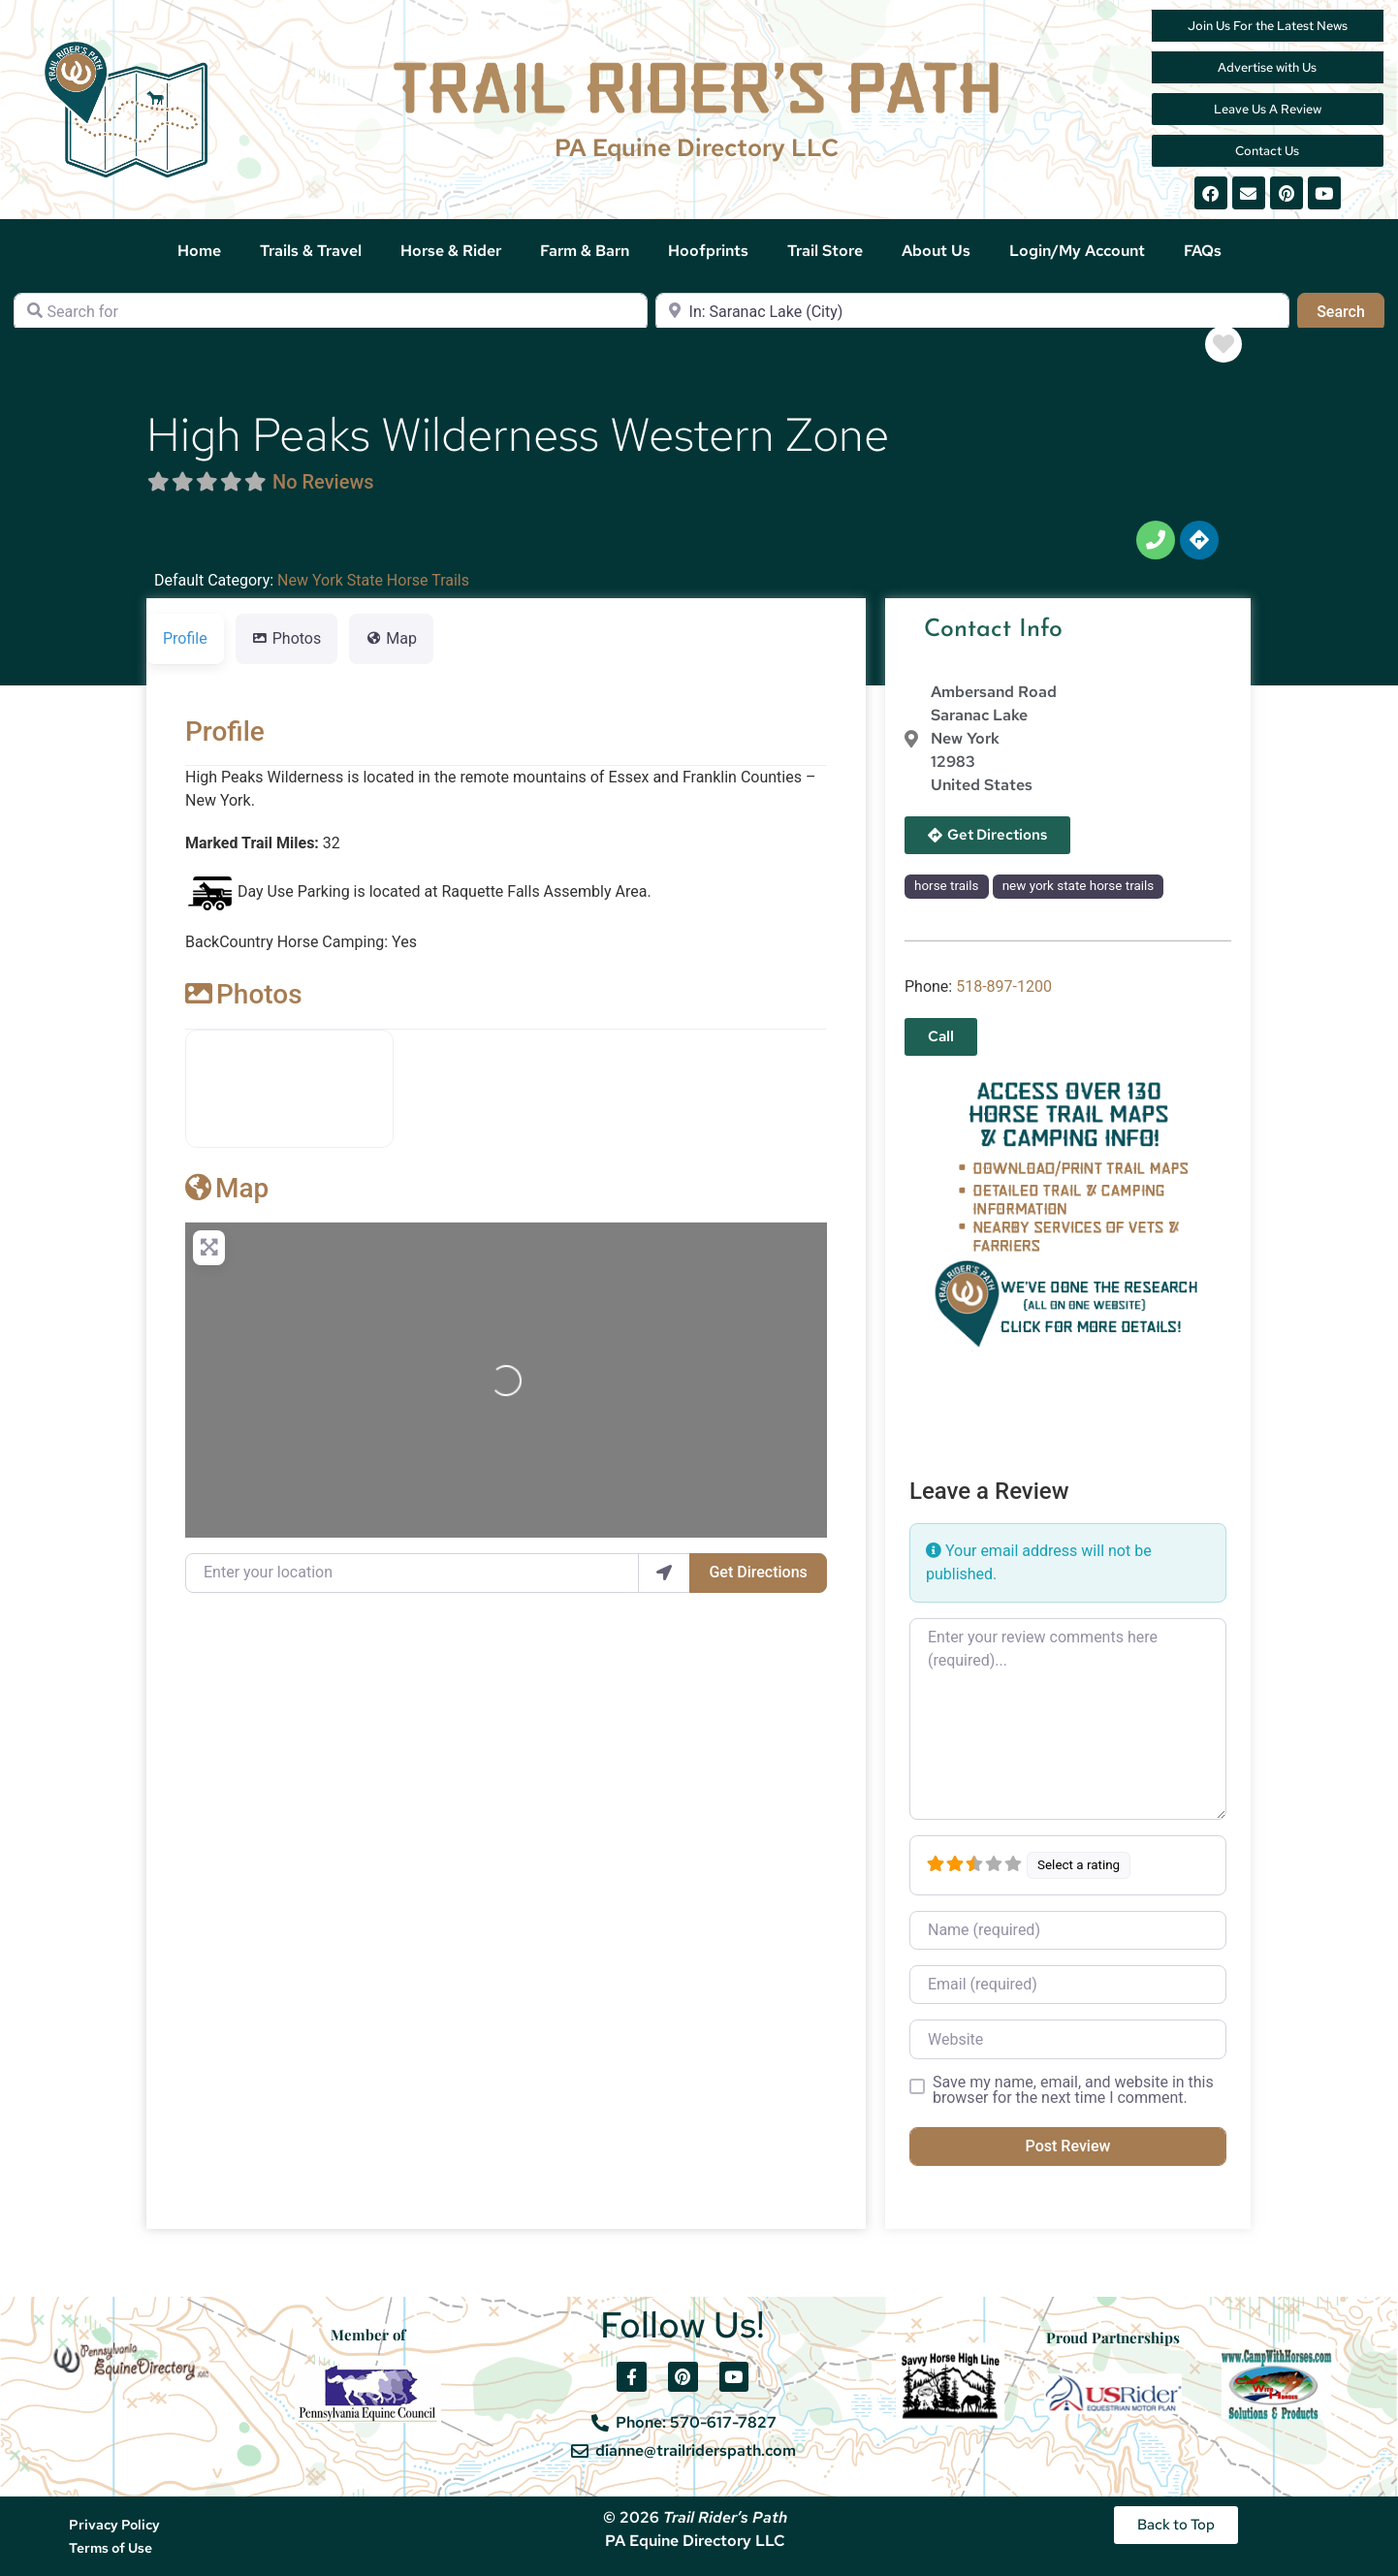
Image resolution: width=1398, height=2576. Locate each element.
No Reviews (323, 481)
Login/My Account (1077, 250)
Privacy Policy (114, 2524)
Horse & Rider (450, 250)
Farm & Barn (584, 250)
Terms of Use (110, 2548)
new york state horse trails (1078, 885)
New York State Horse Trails (373, 580)
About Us (936, 250)
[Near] (972, 312)
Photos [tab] (287, 638)
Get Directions (758, 1572)
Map (227, 1188)
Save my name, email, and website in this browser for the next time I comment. (1073, 2090)
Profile (225, 731)
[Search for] (331, 312)
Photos (243, 994)
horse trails (946, 885)
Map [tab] (391, 638)
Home (199, 250)
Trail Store (825, 250)
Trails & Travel (311, 250)
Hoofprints (708, 250)
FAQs (1203, 250)
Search (1350, 310)
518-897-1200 (1004, 986)
